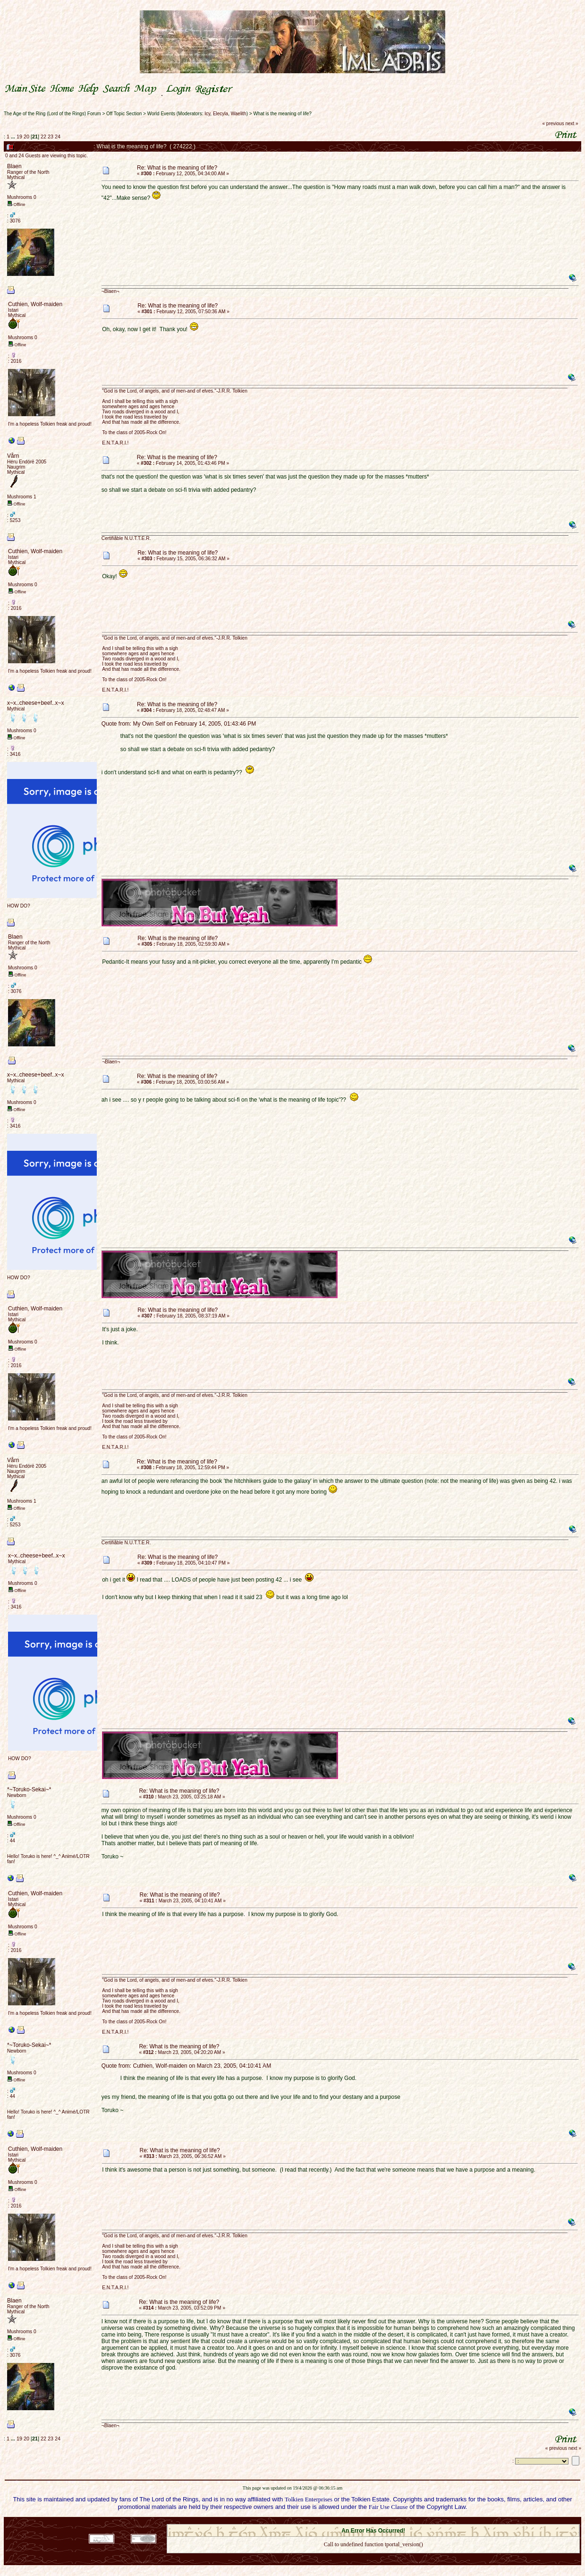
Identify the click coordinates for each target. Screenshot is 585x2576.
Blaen (14, 166)
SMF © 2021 (367, 2521)
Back (373, 2556)
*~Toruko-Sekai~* (29, 1789)
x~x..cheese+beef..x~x (35, 703)
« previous (553, 123)
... (14, 136)
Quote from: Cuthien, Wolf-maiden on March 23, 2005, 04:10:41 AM (186, 2066)
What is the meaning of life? (282, 113)
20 (26, 136)
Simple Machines (406, 2521)
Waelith (238, 113)
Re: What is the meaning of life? (177, 167)
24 (57, 136)
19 (19, 136)
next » (571, 123)
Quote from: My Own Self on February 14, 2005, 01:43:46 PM (179, 723)
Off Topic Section (124, 113)
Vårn (13, 456)
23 (50, 136)
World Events (161, 113)
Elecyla (220, 113)
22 (43, 136)
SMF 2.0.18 (333, 2521)
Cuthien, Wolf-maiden (35, 304)
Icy (207, 113)
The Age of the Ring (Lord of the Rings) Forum (52, 113)
